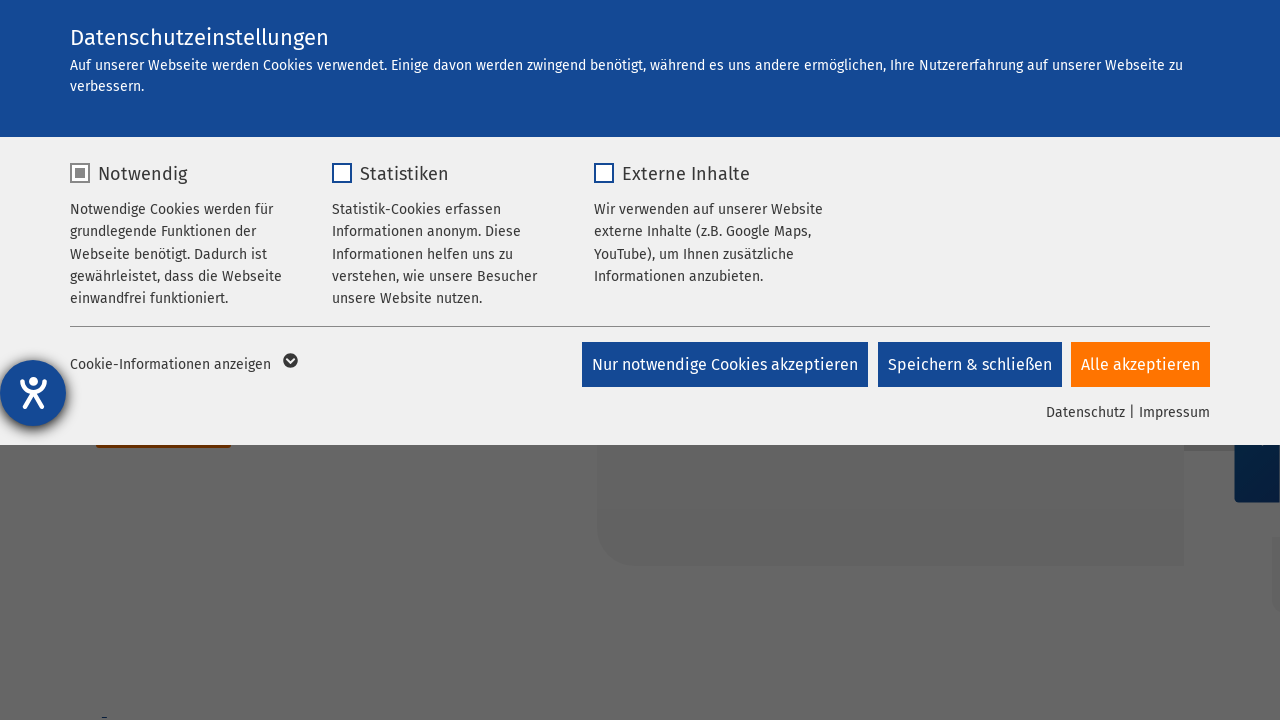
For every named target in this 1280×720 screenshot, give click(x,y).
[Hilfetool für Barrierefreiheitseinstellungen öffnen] (33, 393)
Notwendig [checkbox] (142, 174)
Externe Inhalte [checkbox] (686, 174)
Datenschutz (1085, 412)
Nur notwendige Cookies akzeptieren (724, 364)
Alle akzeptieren (1140, 364)
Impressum (1174, 412)
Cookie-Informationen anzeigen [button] (182, 365)
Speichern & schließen (969, 364)
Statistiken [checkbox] (404, 174)
